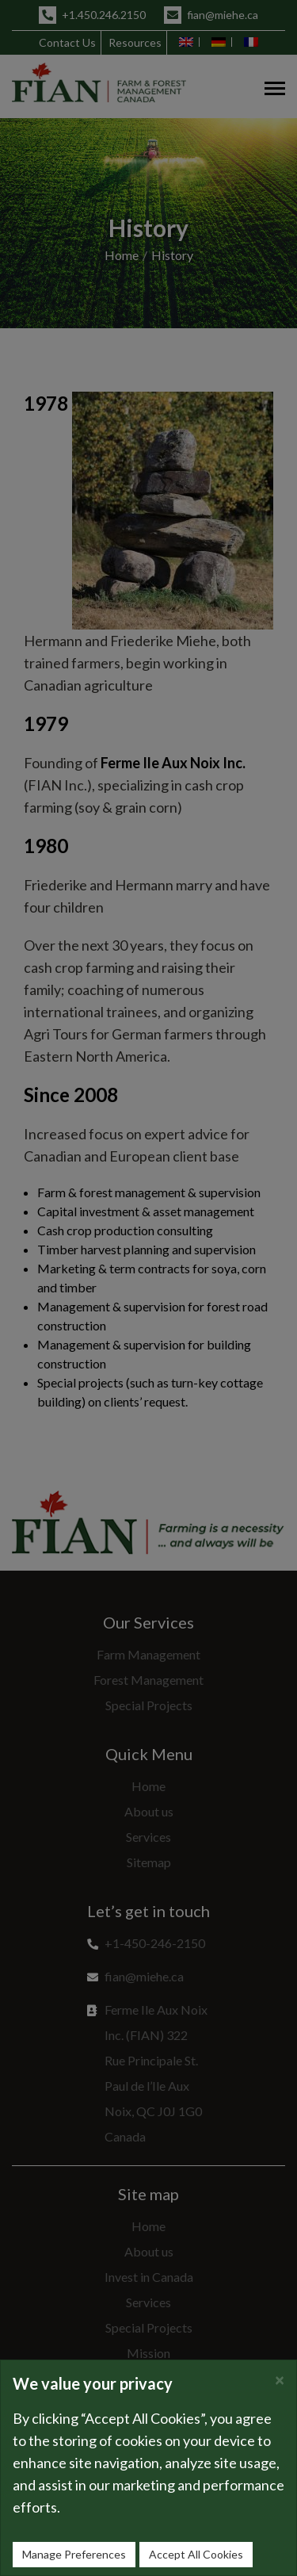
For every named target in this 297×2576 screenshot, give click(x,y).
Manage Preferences (74, 2554)
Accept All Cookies (196, 2554)
